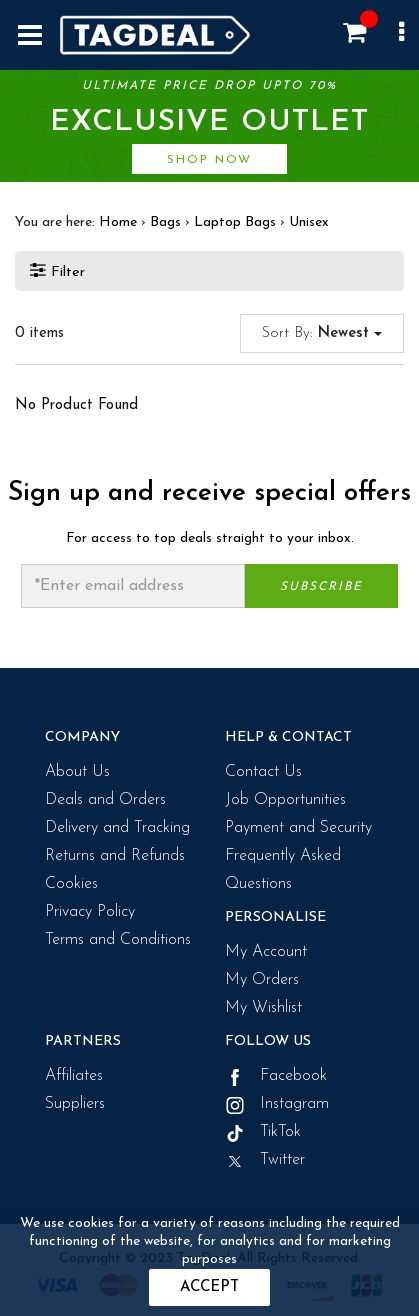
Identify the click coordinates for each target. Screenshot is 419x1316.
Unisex (309, 222)
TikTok (263, 1132)
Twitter (265, 1160)
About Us (77, 772)
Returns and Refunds (115, 856)
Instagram (277, 1104)
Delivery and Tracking (117, 828)
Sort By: (322, 333)
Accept (209, 1287)
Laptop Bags (235, 222)
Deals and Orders (105, 800)
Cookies (71, 884)
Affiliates (74, 1076)
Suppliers (75, 1104)
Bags (165, 222)
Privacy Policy (90, 912)
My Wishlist (263, 1008)
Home (118, 222)
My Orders (262, 980)
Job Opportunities (285, 800)
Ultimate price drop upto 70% (209, 126)
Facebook (276, 1076)
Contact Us (263, 772)
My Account (266, 952)
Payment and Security (298, 828)
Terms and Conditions (118, 940)
